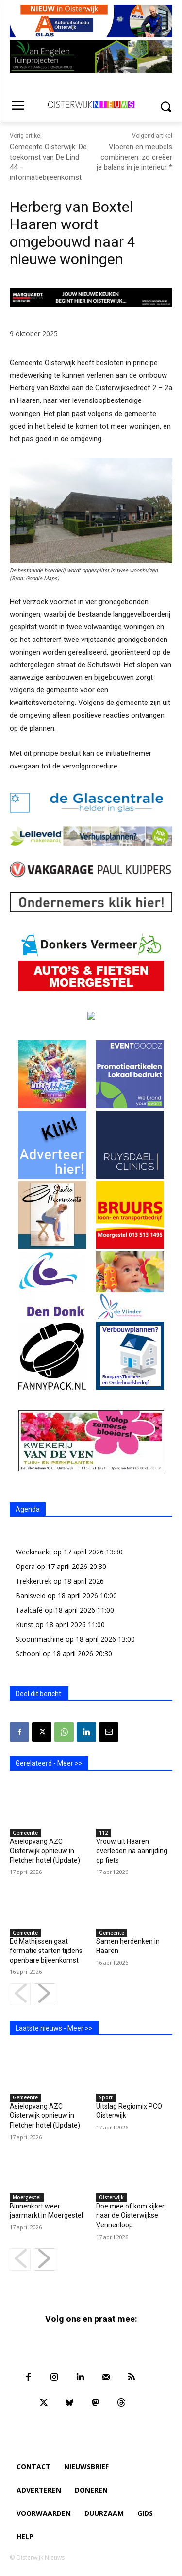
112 (103, 1832)
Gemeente (25, 1832)
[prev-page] (20, 1994)
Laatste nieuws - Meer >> (54, 2028)
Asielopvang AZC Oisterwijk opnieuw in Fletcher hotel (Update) (45, 1851)
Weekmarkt (33, 1551)
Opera (25, 1566)
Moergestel (27, 2197)
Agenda (28, 1509)
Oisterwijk (111, 2197)
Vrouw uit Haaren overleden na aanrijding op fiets (131, 1851)
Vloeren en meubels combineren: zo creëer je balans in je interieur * (134, 157)
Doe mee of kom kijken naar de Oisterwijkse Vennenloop (131, 2215)
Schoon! (28, 1653)
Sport (106, 2097)
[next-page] (44, 1994)
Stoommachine (40, 1639)
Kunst (24, 1624)
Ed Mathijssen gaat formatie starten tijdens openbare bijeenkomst (46, 1950)
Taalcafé (29, 1610)
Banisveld (31, 1595)
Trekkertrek (33, 1580)
